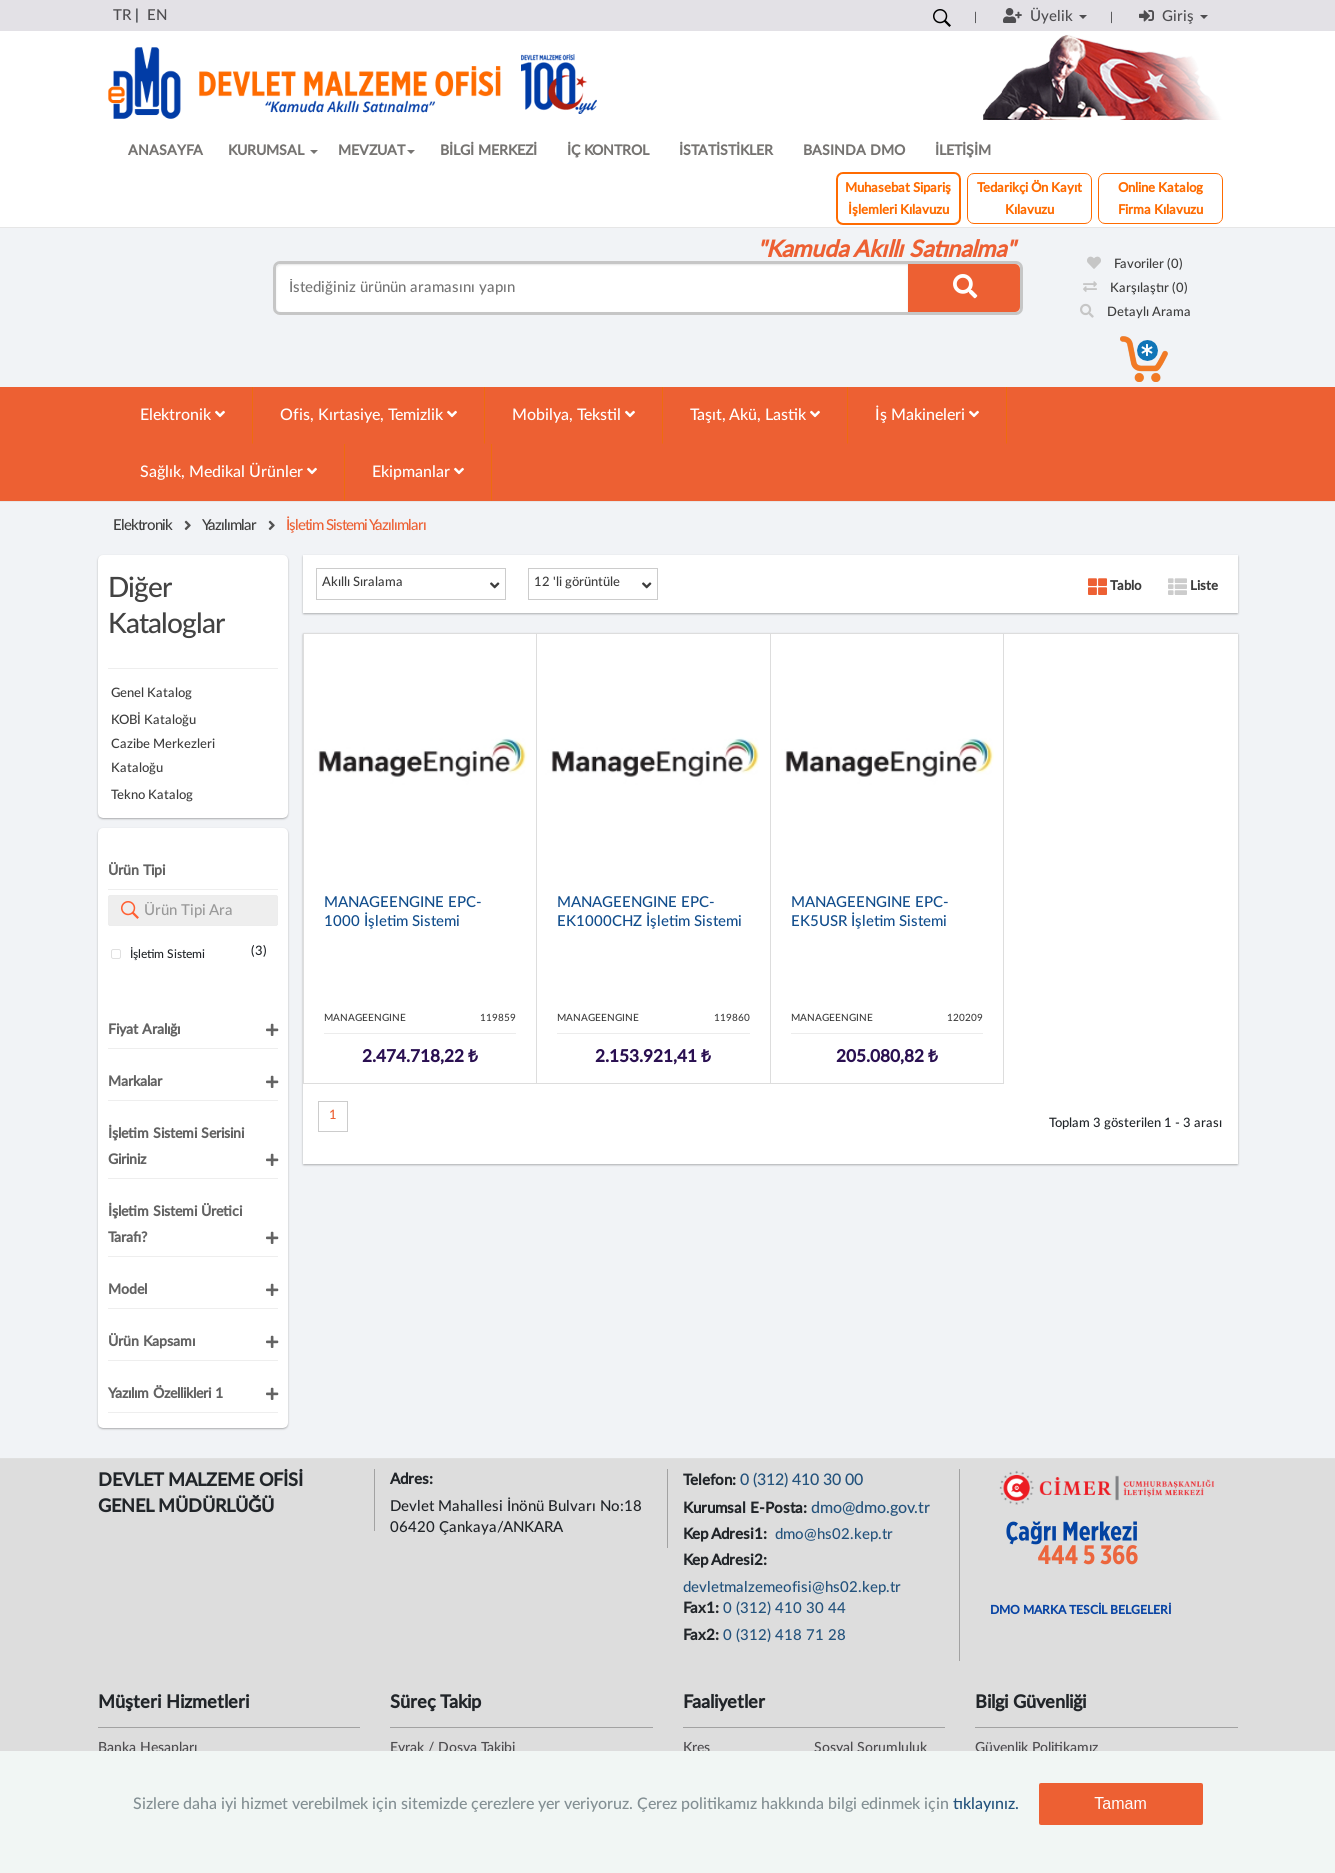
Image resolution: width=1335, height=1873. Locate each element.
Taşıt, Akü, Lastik (755, 414)
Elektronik (182, 414)
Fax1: (703, 1608)
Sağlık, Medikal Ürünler (228, 471)
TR (122, 15)
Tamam (1120, 1803)
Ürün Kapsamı (151, 1342)
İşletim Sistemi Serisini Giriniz (176, 1147)
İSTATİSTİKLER (726, 151)
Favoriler (1135, 264)
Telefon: (711, 1480)
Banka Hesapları (147, 1748)
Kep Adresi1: (727, 1534)
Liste (1193, 586)
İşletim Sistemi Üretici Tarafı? (175, 1225)
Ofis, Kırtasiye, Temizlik (368, 414)
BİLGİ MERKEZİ (488, 151)
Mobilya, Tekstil (573, 414)
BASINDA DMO (854, 151)
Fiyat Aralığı (144, 1030)
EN (157, 15)
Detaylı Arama (1135, 312)
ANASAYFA (165, 151)
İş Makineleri (927, 414)
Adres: (413, 1479)
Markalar (135, 1082)
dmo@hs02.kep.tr (832, 1534)
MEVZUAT (376, 151)
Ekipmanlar (418, 471)
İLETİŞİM (963, 151)
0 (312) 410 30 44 (784, 1608)
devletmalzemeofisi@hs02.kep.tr (792, 1587)
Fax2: (703, 1635)
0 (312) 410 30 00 (801, 1480)
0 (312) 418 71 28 (784, 1635)
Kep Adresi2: (727, 1560)
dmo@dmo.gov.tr (870, 1508)
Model (127, 1290)
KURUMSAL (273, 151)
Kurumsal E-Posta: (747, 1508)
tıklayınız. (986, 1804)
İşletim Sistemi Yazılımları (356, 525)
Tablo (1114, 586)
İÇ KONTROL (608, 151)
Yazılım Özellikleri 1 (165, 1394)
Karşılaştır (1135, 288)
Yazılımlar (229, 525)
